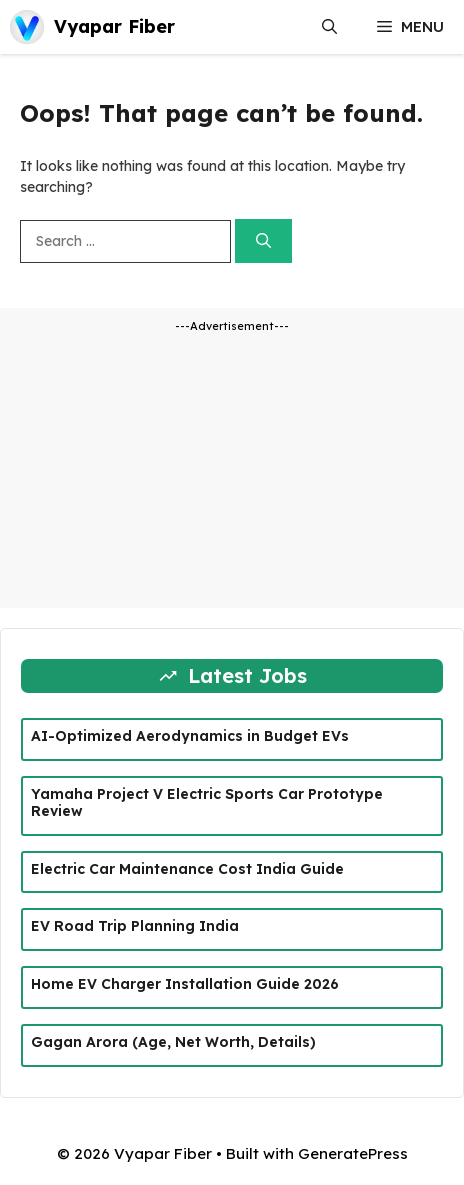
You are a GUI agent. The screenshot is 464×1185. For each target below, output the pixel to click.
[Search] (263, 241)
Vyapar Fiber (114, 26)
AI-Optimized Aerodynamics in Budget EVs (190, 736)
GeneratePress (353, 1153)
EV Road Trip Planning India (135, 926)
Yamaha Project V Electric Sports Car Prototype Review (207, 802)
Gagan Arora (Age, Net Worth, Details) (173, 1042)
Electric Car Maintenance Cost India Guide (187, 869)
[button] (329, 27)
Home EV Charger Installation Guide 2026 (185, 984)
